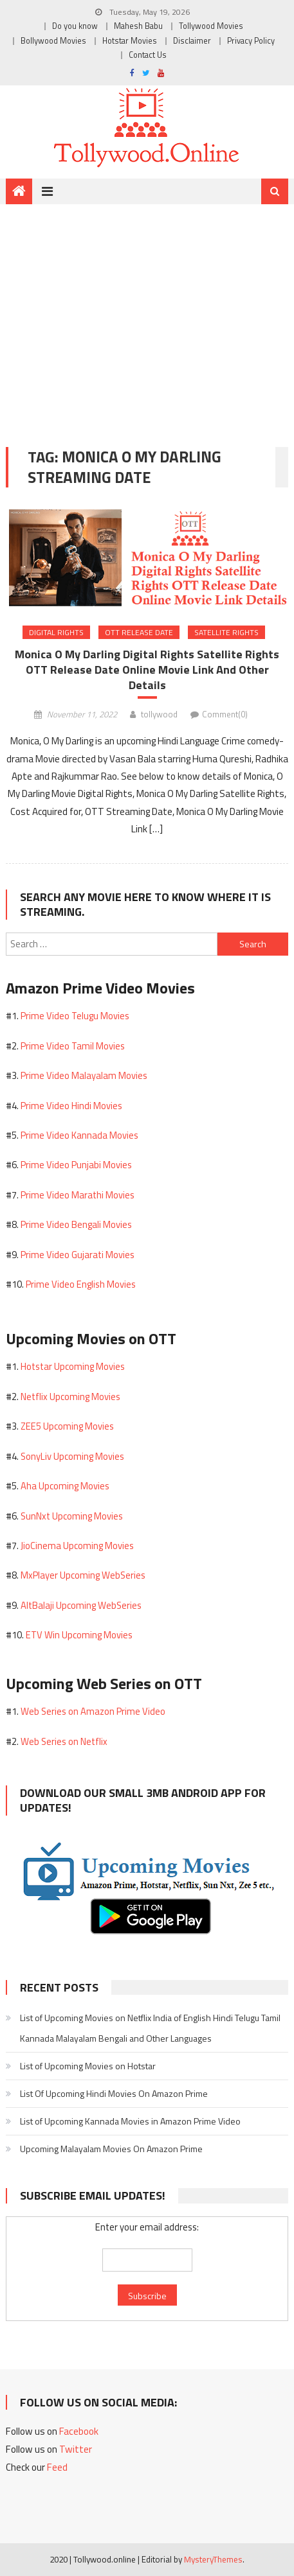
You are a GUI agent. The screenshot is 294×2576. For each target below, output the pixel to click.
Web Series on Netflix (64, 1741)
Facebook (78, 2431)
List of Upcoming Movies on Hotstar (88, 2065)
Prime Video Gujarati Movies (77, 1254)
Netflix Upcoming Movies (70, 1396)
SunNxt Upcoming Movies (72, 1516)
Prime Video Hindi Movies (71, 1105)
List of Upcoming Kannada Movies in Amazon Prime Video (130, 2121)
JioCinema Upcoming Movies (77, 1545)
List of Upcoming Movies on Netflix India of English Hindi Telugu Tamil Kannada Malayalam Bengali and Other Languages (150, 2028)
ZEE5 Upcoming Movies (67, 1426)
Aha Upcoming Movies (65, 1485)
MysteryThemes (213, 2559)
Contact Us (148, 55)
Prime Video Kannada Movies (79, 1135)
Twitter (75, 2449)
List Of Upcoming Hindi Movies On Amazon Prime (114, 2093)
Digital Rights (56, 632)
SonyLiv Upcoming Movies (72, 1456)
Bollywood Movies (53, 41)
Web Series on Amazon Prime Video (93, 1711)
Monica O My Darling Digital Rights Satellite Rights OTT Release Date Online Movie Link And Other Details (147, 669)
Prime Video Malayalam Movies (84, 1075)
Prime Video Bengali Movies (76, 1224)
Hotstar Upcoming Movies (73, 1366)
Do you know (75, 26)
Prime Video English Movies (81, 1284)
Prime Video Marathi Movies (77, 1194)
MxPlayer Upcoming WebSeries (83, 1575)
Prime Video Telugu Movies (75, 1015)
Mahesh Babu (138, 26)
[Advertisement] (147, 316)
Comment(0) (225, 714)
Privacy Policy (251, 41)
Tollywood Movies (211, 26)
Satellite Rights (226, 632)
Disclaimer (192, 41)
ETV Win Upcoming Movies (79, 1634)
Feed (57, 2467)
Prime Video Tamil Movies (73, 1045)
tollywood (159, 714)
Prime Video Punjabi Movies (76, 1164)
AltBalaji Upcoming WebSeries (81, 1605)
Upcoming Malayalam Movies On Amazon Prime (111, 2148)
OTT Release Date (139, 632)
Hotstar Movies (129, 41)
